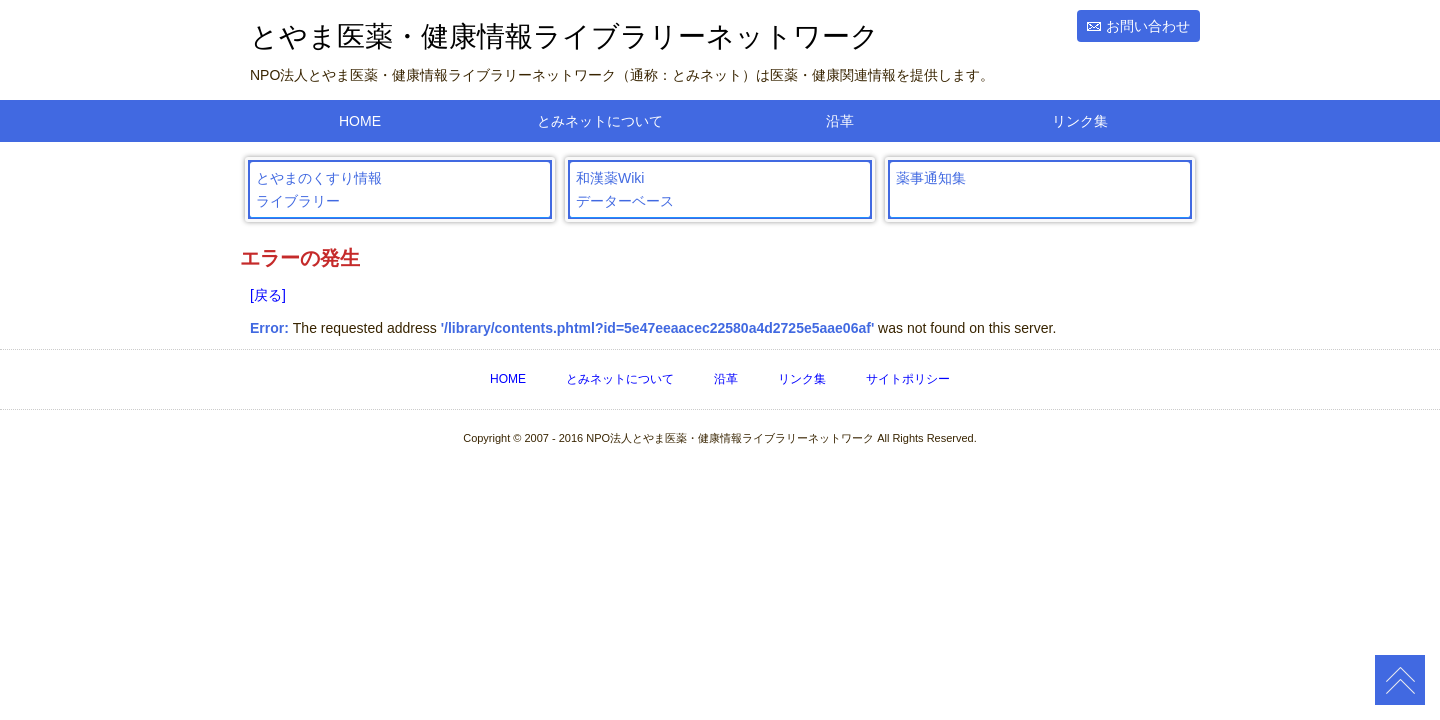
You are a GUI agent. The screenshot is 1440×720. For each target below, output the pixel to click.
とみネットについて (600, 121)
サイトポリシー (908, 379)
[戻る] (268, 295)
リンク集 (1080, 121)
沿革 (840, 121)
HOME (360, 121)
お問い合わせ (1148, 26)
